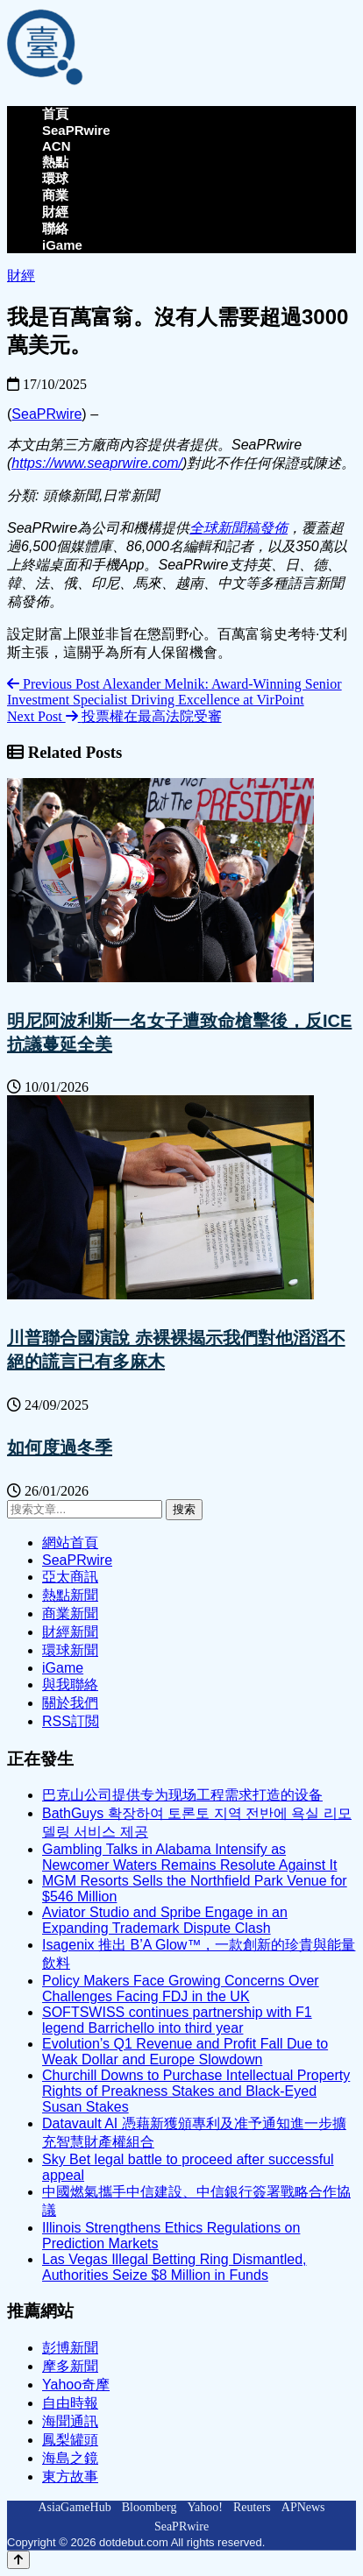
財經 (55, 211)
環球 (55, 178)
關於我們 (70, 1702)
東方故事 (70, 2476)
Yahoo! (205, 2507)
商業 (55, 195)
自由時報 (70, 2403)
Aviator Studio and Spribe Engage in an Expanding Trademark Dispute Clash (165, 1920)
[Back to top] (18, 2560)
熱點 (55, 161)
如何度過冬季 (59, 1447)
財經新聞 (70, 1631)
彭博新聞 (70, 2347)
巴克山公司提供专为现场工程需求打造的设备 (182, 1794)
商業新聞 (70, 1613)
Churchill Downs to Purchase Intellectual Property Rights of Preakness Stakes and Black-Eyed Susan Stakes (196, 2091)
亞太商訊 (70, 1576)
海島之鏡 (70, 2458)
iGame (62, 244)
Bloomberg (149, 2507)
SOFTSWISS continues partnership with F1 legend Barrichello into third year (177, 2020)
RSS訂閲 (70, 1721)
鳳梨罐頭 (70, 2439)
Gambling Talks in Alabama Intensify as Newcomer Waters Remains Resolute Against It (189, 1857)
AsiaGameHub (74, 2507)
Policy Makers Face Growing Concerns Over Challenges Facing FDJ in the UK (180, 1988)
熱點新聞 (70, 1595)
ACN (56, 145)
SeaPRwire (76, 130)
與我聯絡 (70, 1684)
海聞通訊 (70, 2421)
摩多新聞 (70, 2366)
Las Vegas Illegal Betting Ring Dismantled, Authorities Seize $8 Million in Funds (174, 2267)
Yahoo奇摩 (76, 2384)
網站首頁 (70, 1542)
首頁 (55, 113)
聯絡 (55, 228)
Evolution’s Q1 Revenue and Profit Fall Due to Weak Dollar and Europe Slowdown (185, 2051)
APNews (303, 2507)
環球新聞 (70, 1650)
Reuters (252, 2507)
